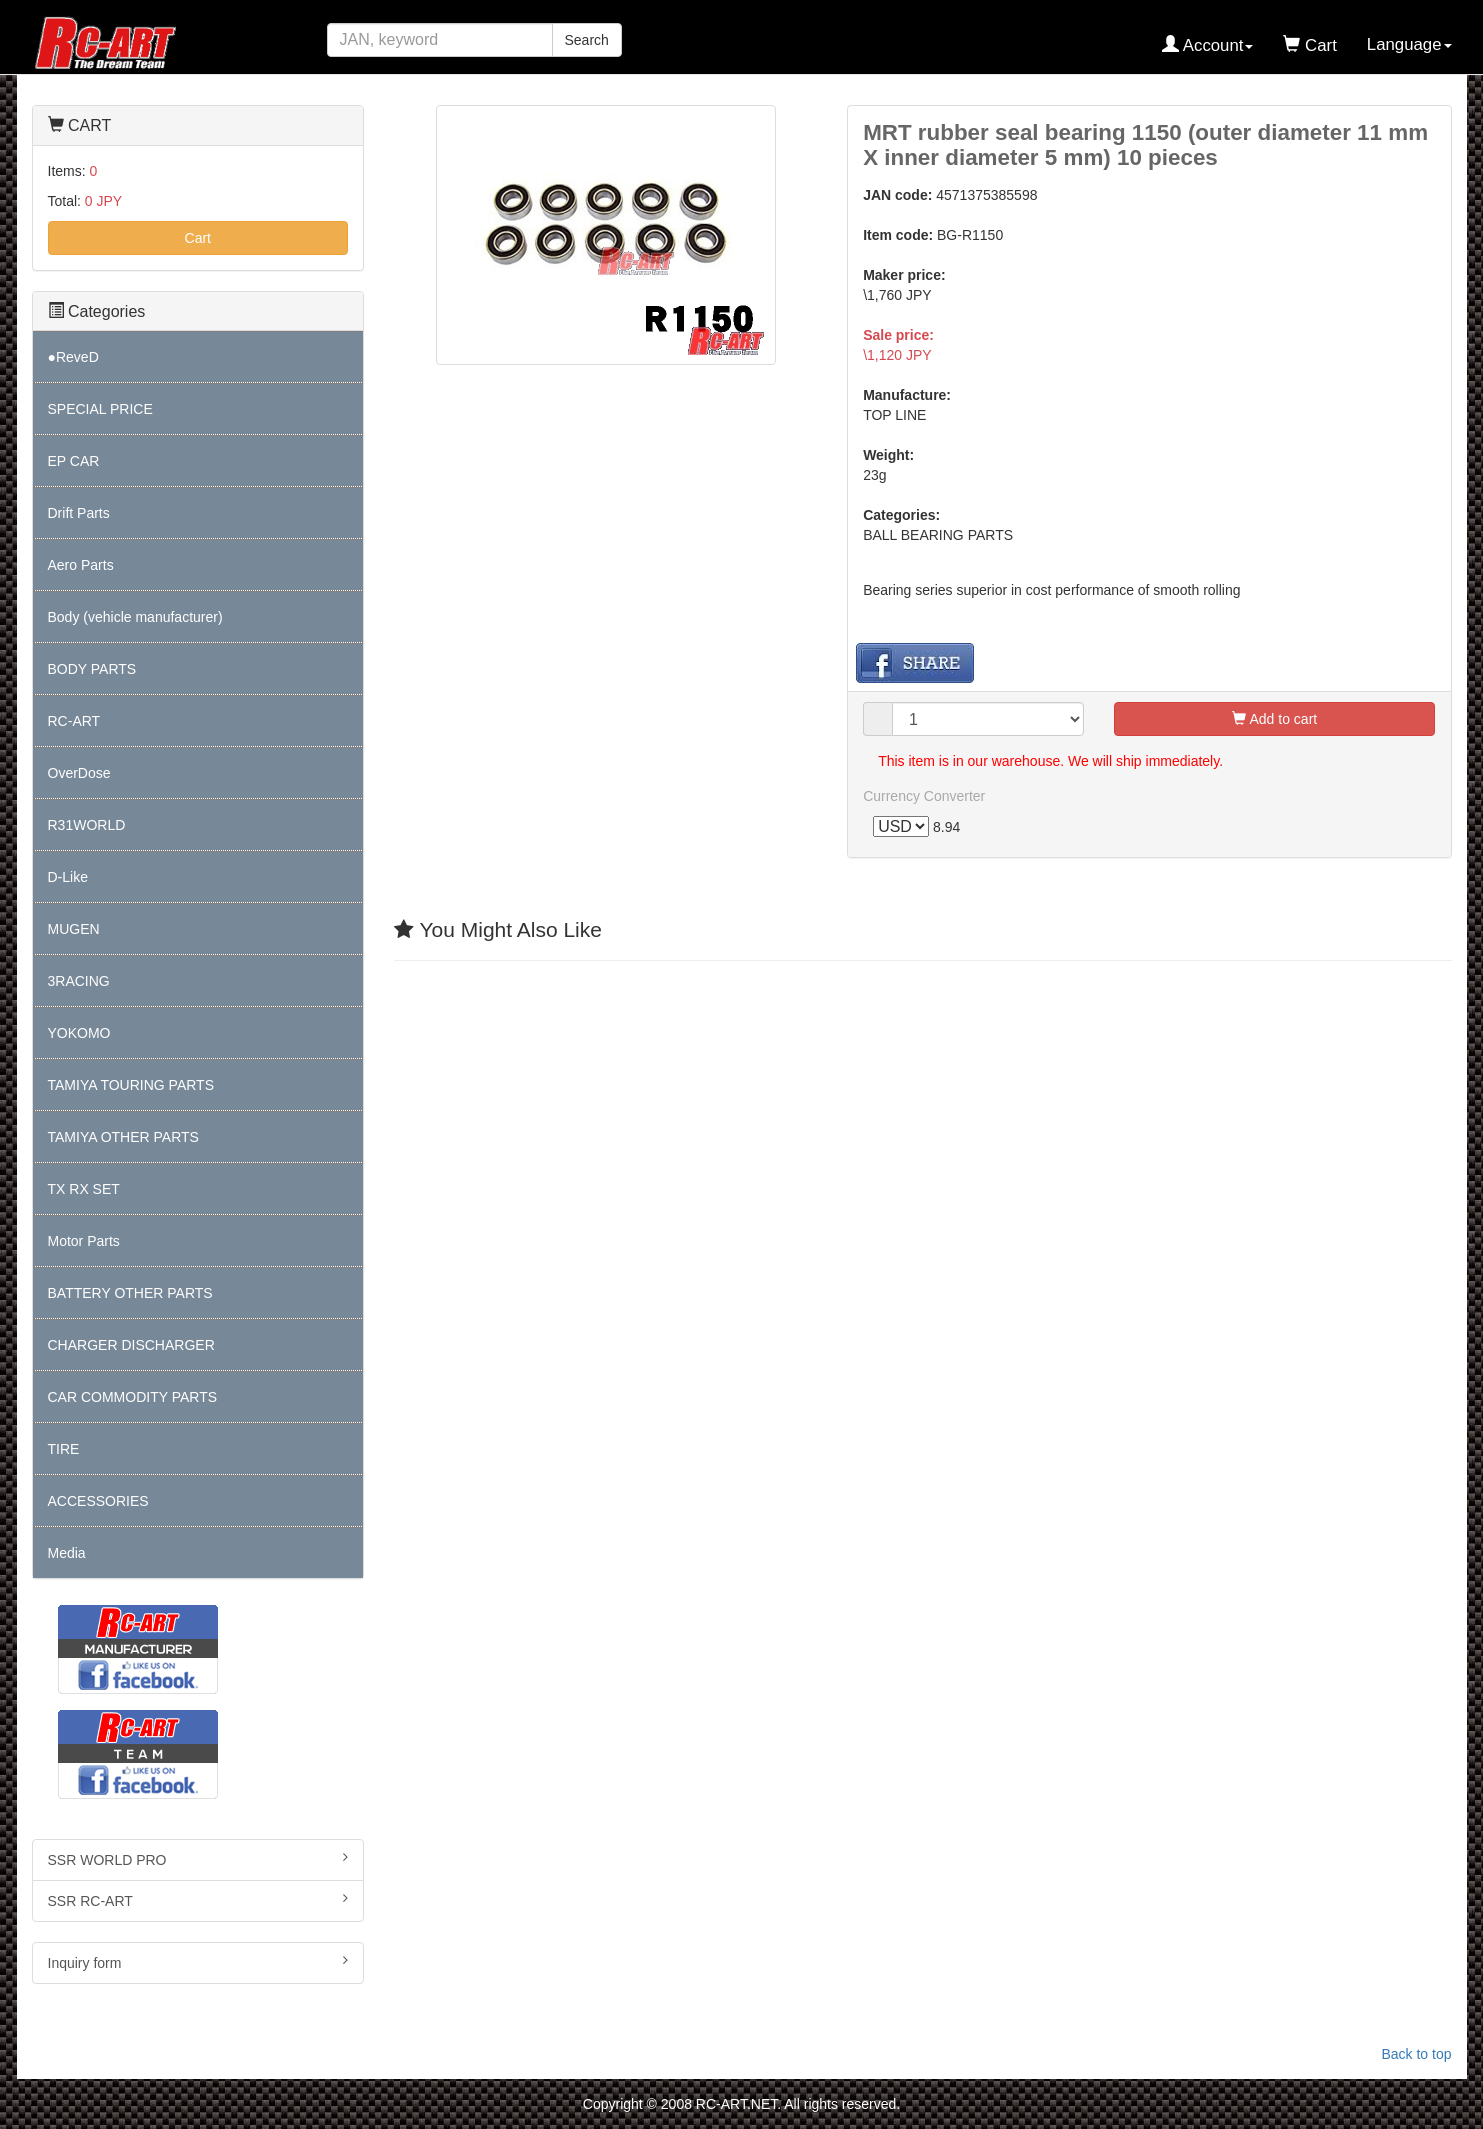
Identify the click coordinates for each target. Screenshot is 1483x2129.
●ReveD (73, 357)
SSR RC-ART (198, 1900)
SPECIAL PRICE (100, 409)
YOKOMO (79, 1033)
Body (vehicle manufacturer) (135, 617)
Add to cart (1274, 719)
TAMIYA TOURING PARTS (131, 1085)
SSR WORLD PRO (198, 1859)
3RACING (79, 981)
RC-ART (74, 721)
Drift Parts (79, 513)
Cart (198, 238)
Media (67, 1553)
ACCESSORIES (98, 1501)
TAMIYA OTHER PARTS (123, 1137)
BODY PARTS (92, 669)
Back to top (1416, 2054)
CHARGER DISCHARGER (131, 1345)
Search (587, 40)
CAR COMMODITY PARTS (133, 1397)
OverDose (79, 773)
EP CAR (74, 461)
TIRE (64, 1449)
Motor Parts (84, 1241)
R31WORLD (87, 825)
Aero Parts (81, 565)
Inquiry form (198, 1962)
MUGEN (74, 929)
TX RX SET (84, 1189)
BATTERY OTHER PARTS (130, 1293)
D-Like (68, 877)
